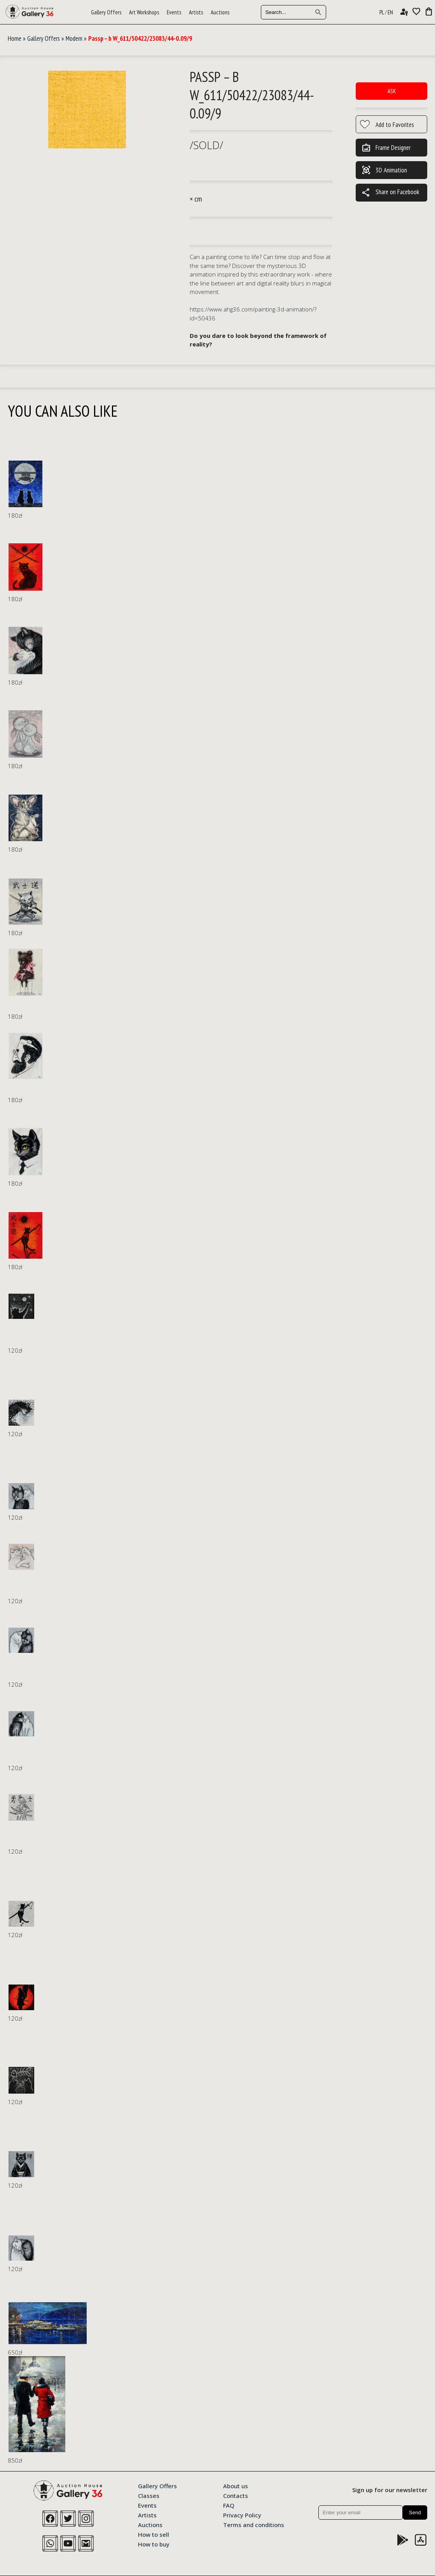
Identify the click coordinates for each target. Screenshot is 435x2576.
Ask (392, 91)
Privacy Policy (242, 2514)
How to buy (153, 2543)
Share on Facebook (390, 192)
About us (235, 2485)
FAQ (228, 2504)
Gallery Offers (106, 12)
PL (381, 12)
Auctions (220, 12)
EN (390, 12)
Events (174, 12)
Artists (196, 12)
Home (14, 38)
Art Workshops (144, 12)
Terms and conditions (253, 2524)
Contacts (235, 2495)
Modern (74, 38)
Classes (148, 2495)
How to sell (153, 2534)
